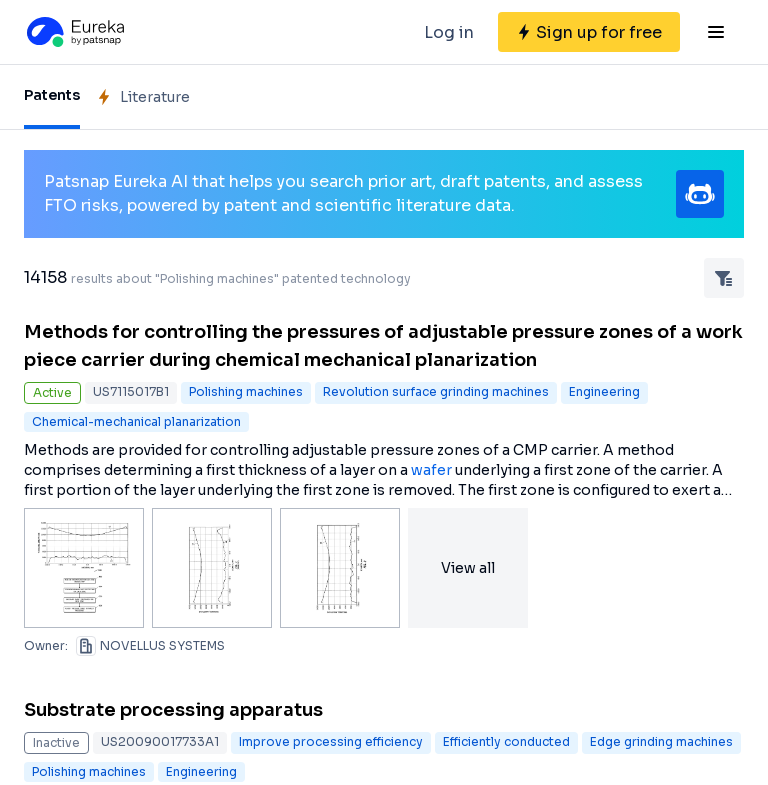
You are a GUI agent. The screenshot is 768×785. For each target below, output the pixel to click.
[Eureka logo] (74, 32)
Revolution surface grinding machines (436, 391)
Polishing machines (246, 391)
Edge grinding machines (661, 741)
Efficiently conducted (506, 741)
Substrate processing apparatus (173, 710)
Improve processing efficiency (331, 741)
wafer (431, 470)
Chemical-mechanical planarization (136, 421)
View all (468, 568)
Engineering (604, 391)
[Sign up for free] (589, 32)
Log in (449, 32)
